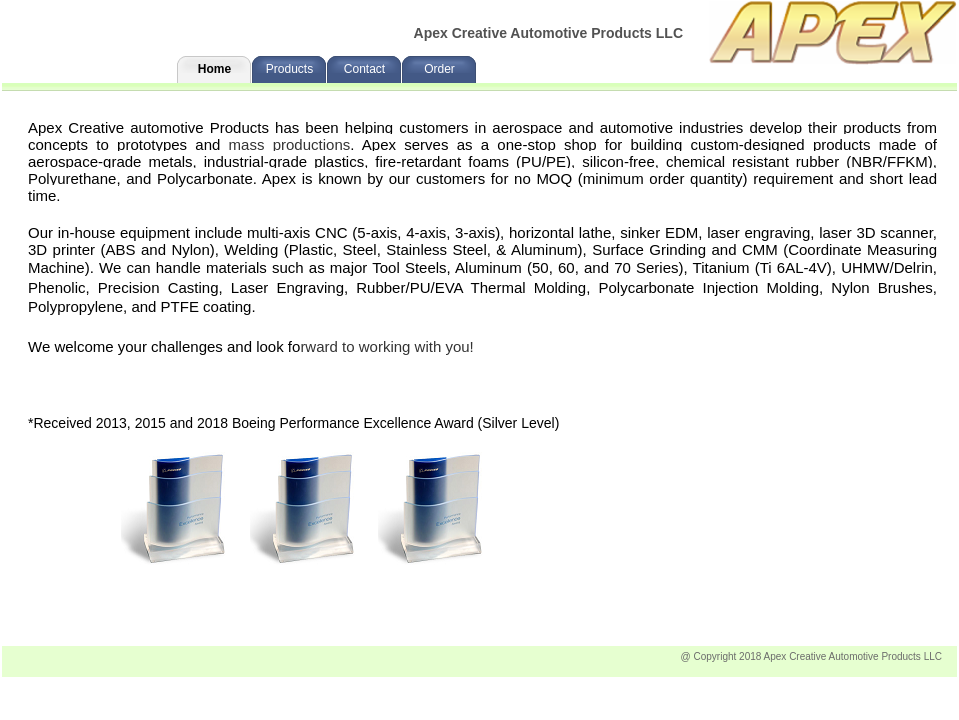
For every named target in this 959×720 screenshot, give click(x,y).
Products (289, 69)
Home (214, 69)
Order (439, 69)
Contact (364, 69)
